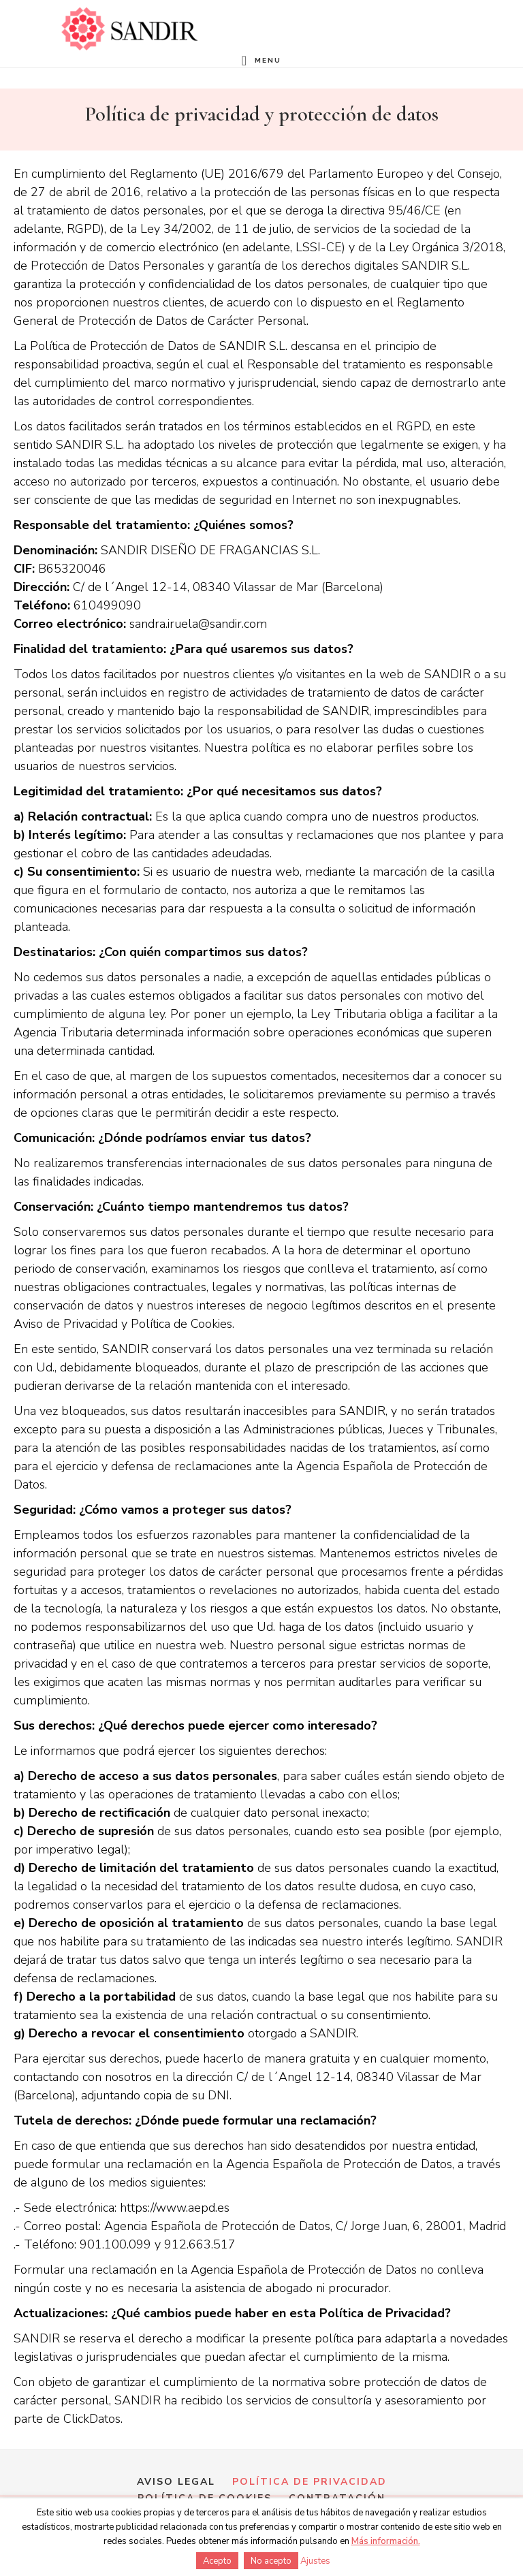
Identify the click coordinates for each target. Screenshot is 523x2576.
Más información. (385, 2541)
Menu (268, 60)
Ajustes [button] (315, 2561)
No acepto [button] (271, 2561)
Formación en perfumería (129, 29)
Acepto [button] (217, 2561)
